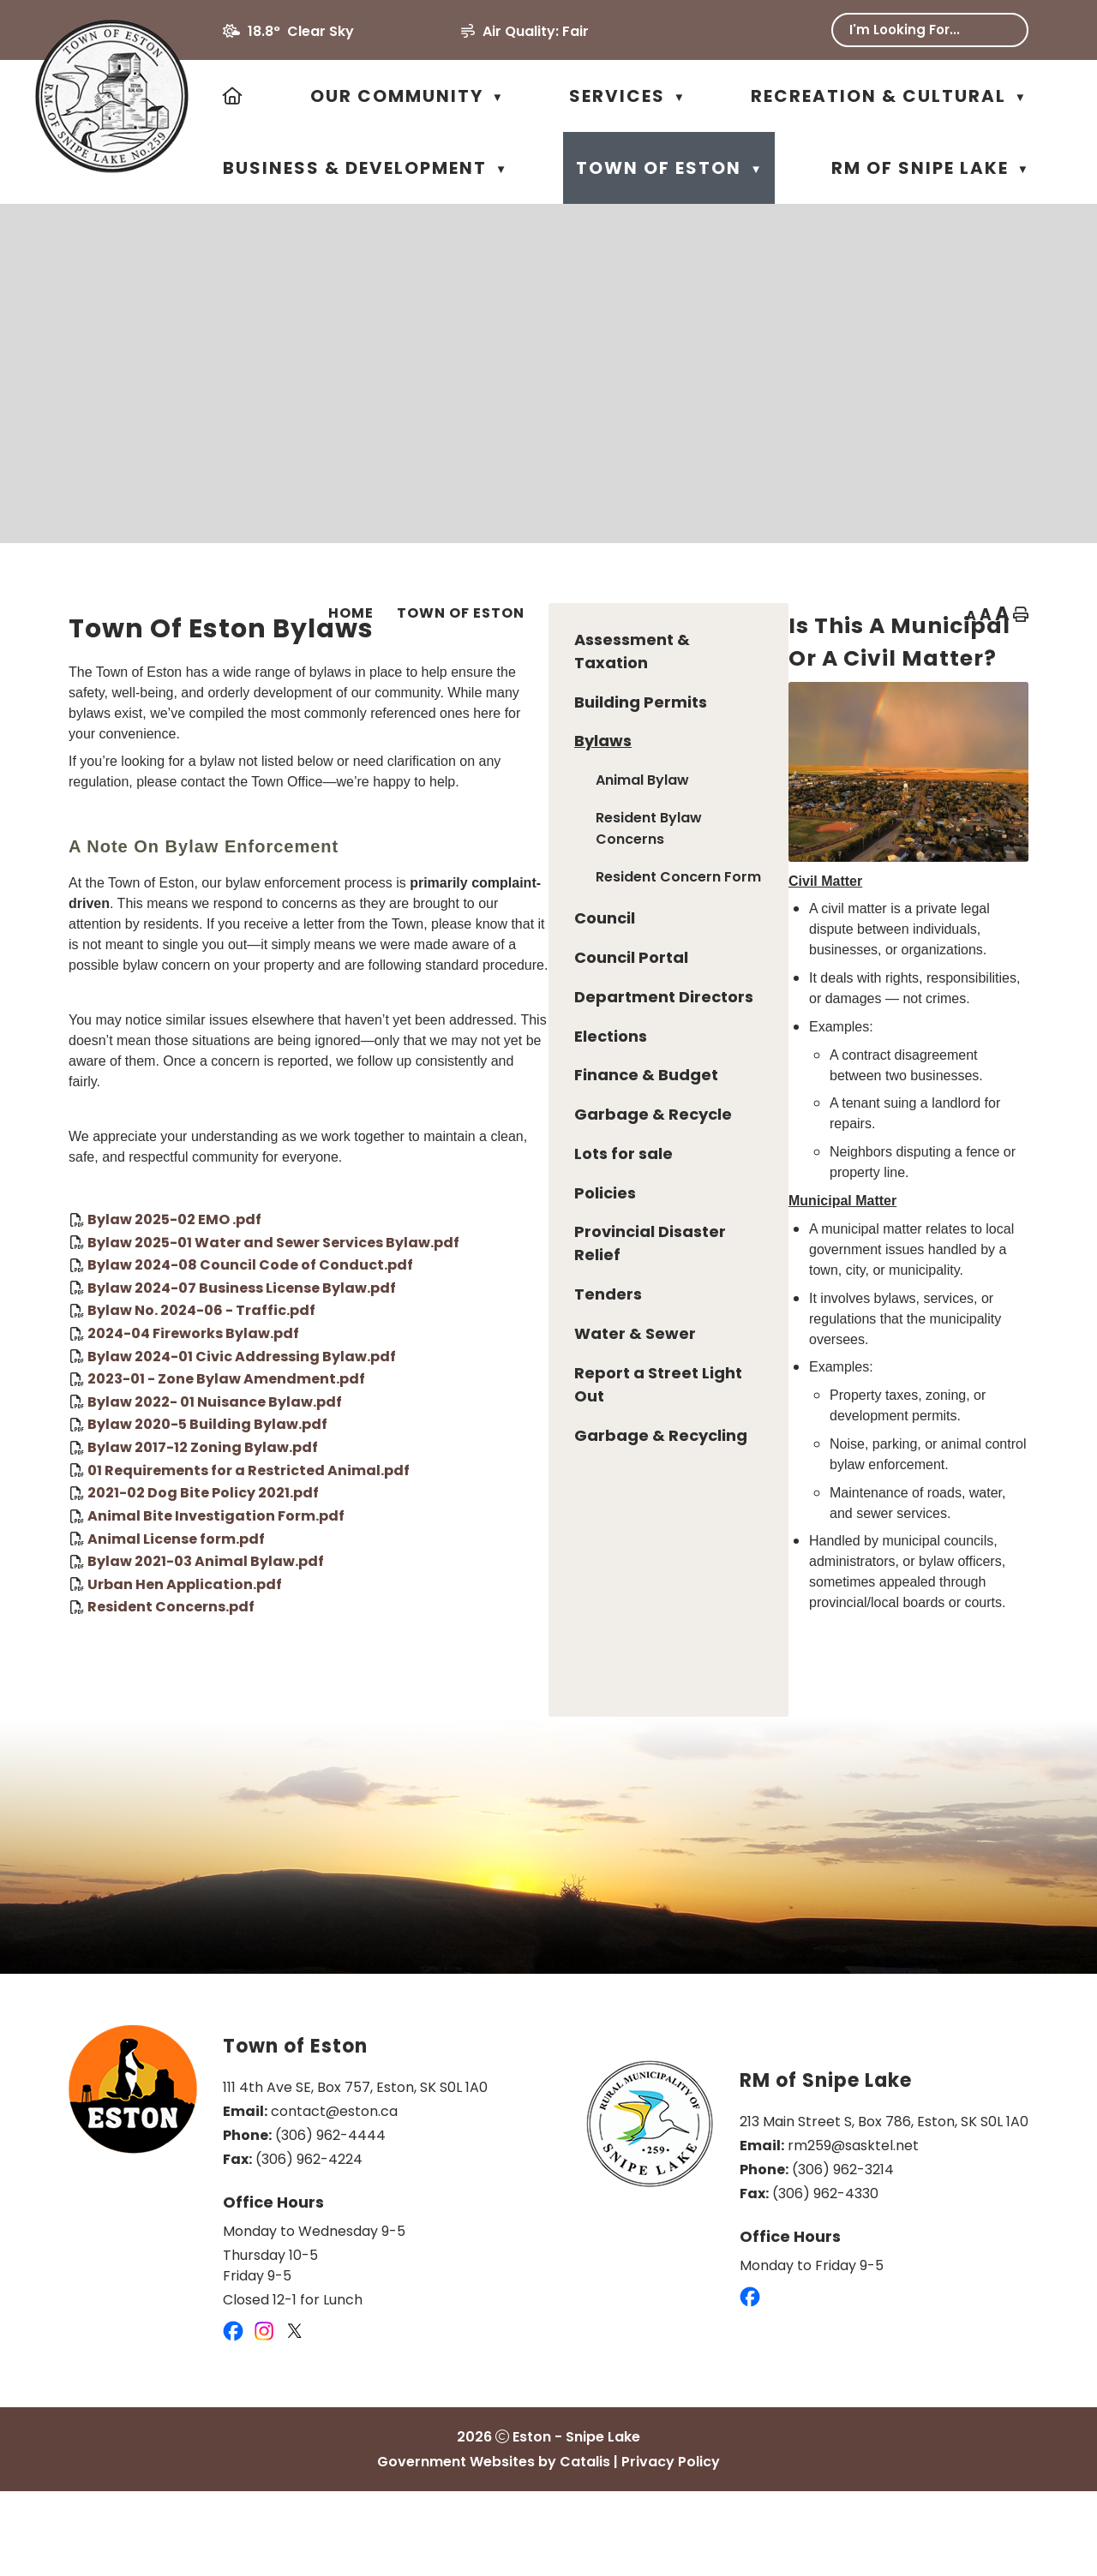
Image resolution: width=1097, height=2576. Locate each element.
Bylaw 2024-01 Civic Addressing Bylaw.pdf (499, 1419)
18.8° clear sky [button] (301, 31)
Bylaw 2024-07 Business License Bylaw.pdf (499, 1350)
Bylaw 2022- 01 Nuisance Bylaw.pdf (472, 1464)
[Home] (233, 96)
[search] (918, 29)
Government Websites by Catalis (493, 2546)
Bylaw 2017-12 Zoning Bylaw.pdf (460, 1511)
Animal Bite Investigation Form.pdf (473, 1579)
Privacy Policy (670, 2546)
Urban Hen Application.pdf (442, 1647)
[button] (1002, 30)
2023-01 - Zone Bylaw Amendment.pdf (483, 1442)
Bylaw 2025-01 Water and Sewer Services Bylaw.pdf (530, 1305)
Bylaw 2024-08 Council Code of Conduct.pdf (507, 1328)
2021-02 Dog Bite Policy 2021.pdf (460, 1556)
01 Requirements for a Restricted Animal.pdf (506, 1533)
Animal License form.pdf (433, 1601)
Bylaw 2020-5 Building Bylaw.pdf (464, 1487)
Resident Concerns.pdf (428, 1670)
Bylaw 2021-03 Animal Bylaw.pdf (463, 1625)
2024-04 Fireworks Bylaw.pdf (450, 1397)
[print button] (1020, 616)
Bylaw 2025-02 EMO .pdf (432, 1283)
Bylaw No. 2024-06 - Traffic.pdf (458, 1374)
